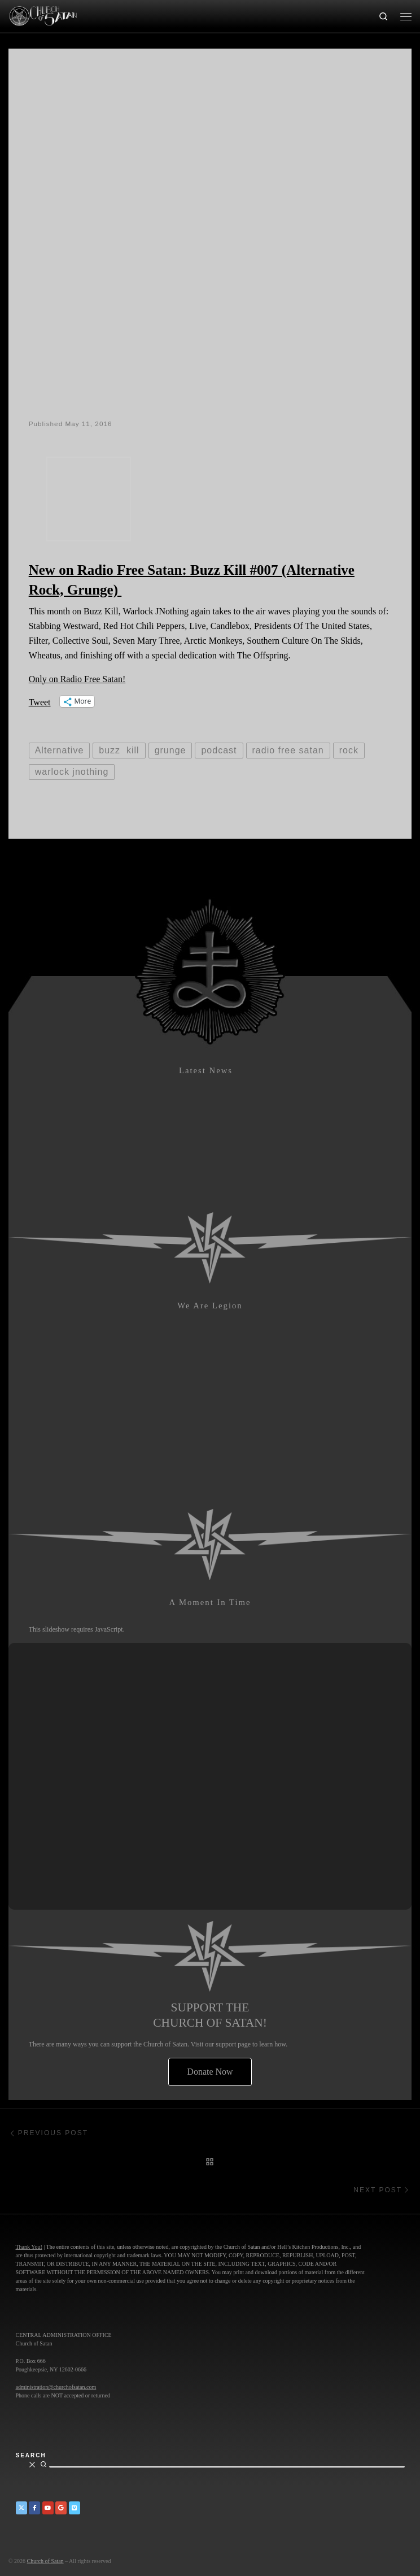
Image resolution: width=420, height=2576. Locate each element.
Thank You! (29, 2247)
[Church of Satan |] (42, 14)
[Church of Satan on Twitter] (21, 2507)
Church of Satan (45, 2561)
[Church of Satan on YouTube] (48, 2507)
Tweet (40, 701)
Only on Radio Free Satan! (77, 679)
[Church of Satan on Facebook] (34, 2507)
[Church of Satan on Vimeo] (74, 2507)
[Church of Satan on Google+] (61, 2507)
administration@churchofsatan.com (56, 2387)
